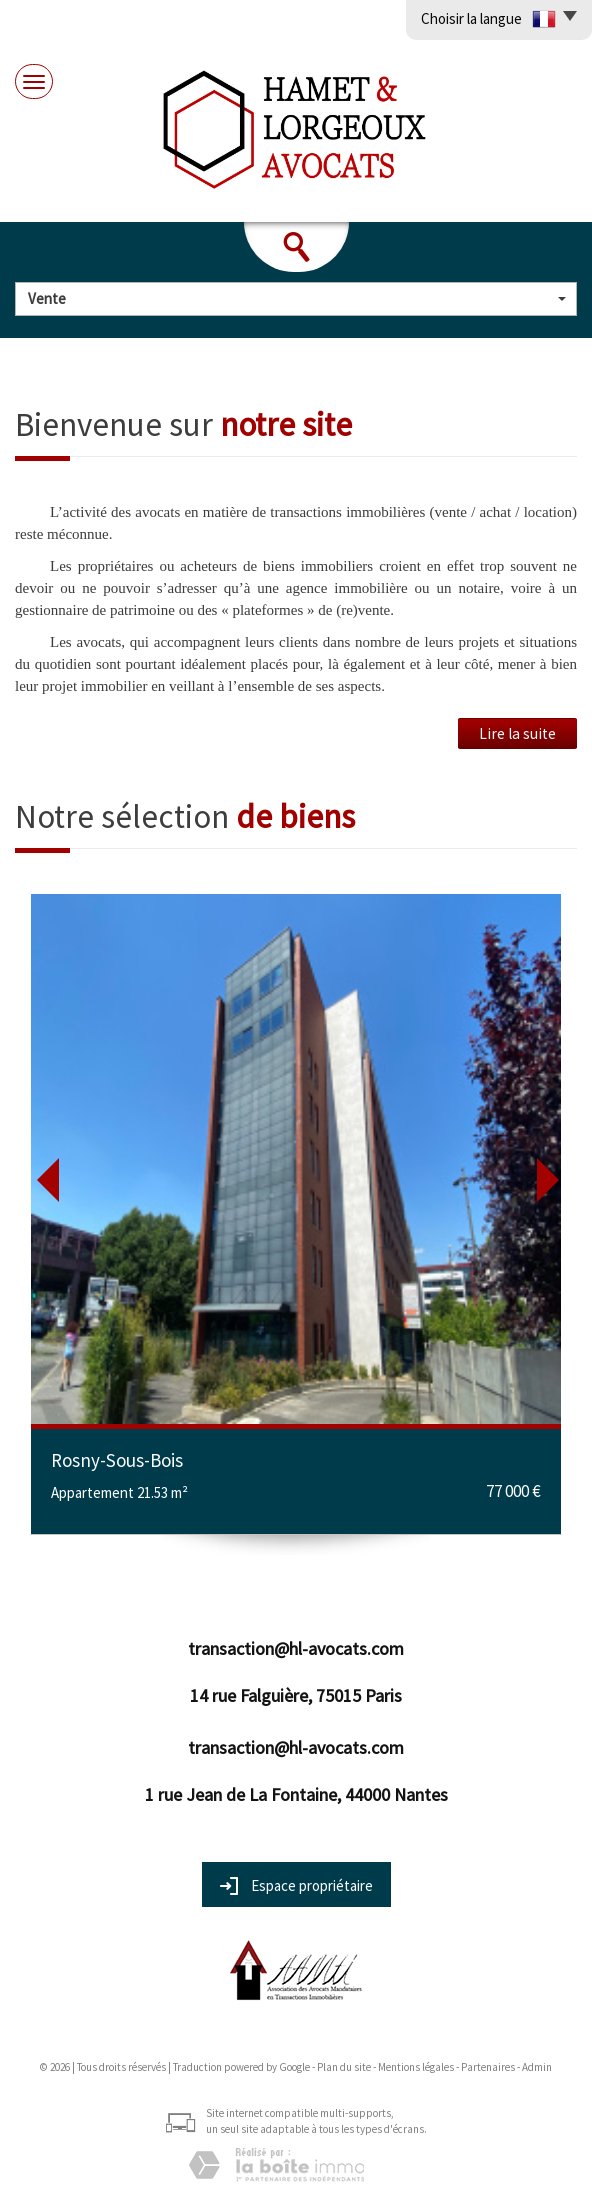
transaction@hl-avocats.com (296, 1648)
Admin (537, 2067)
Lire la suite (517, 733)
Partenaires (488, 2067)
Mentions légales (416, 2067)
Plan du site (344, 2067)
